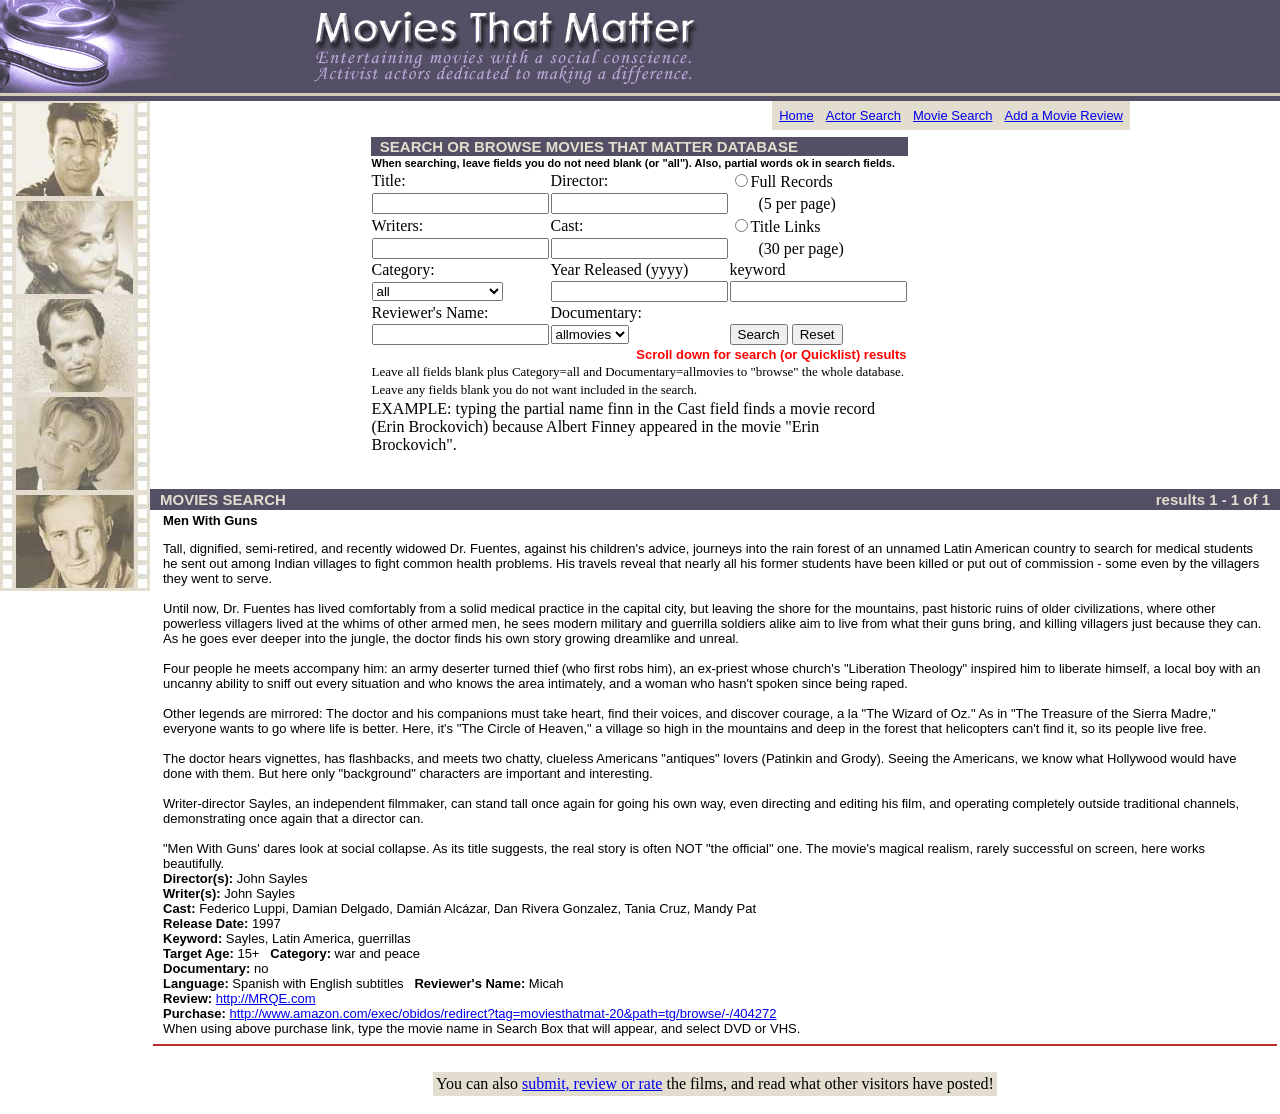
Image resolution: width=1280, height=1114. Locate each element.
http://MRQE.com (266, 998)
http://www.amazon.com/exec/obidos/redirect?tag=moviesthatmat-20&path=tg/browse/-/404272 (503, 1013)
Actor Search (863, 115)
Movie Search (952, 115)
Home (796, 115)
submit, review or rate (592, 1083)
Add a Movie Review (1064, 115)
